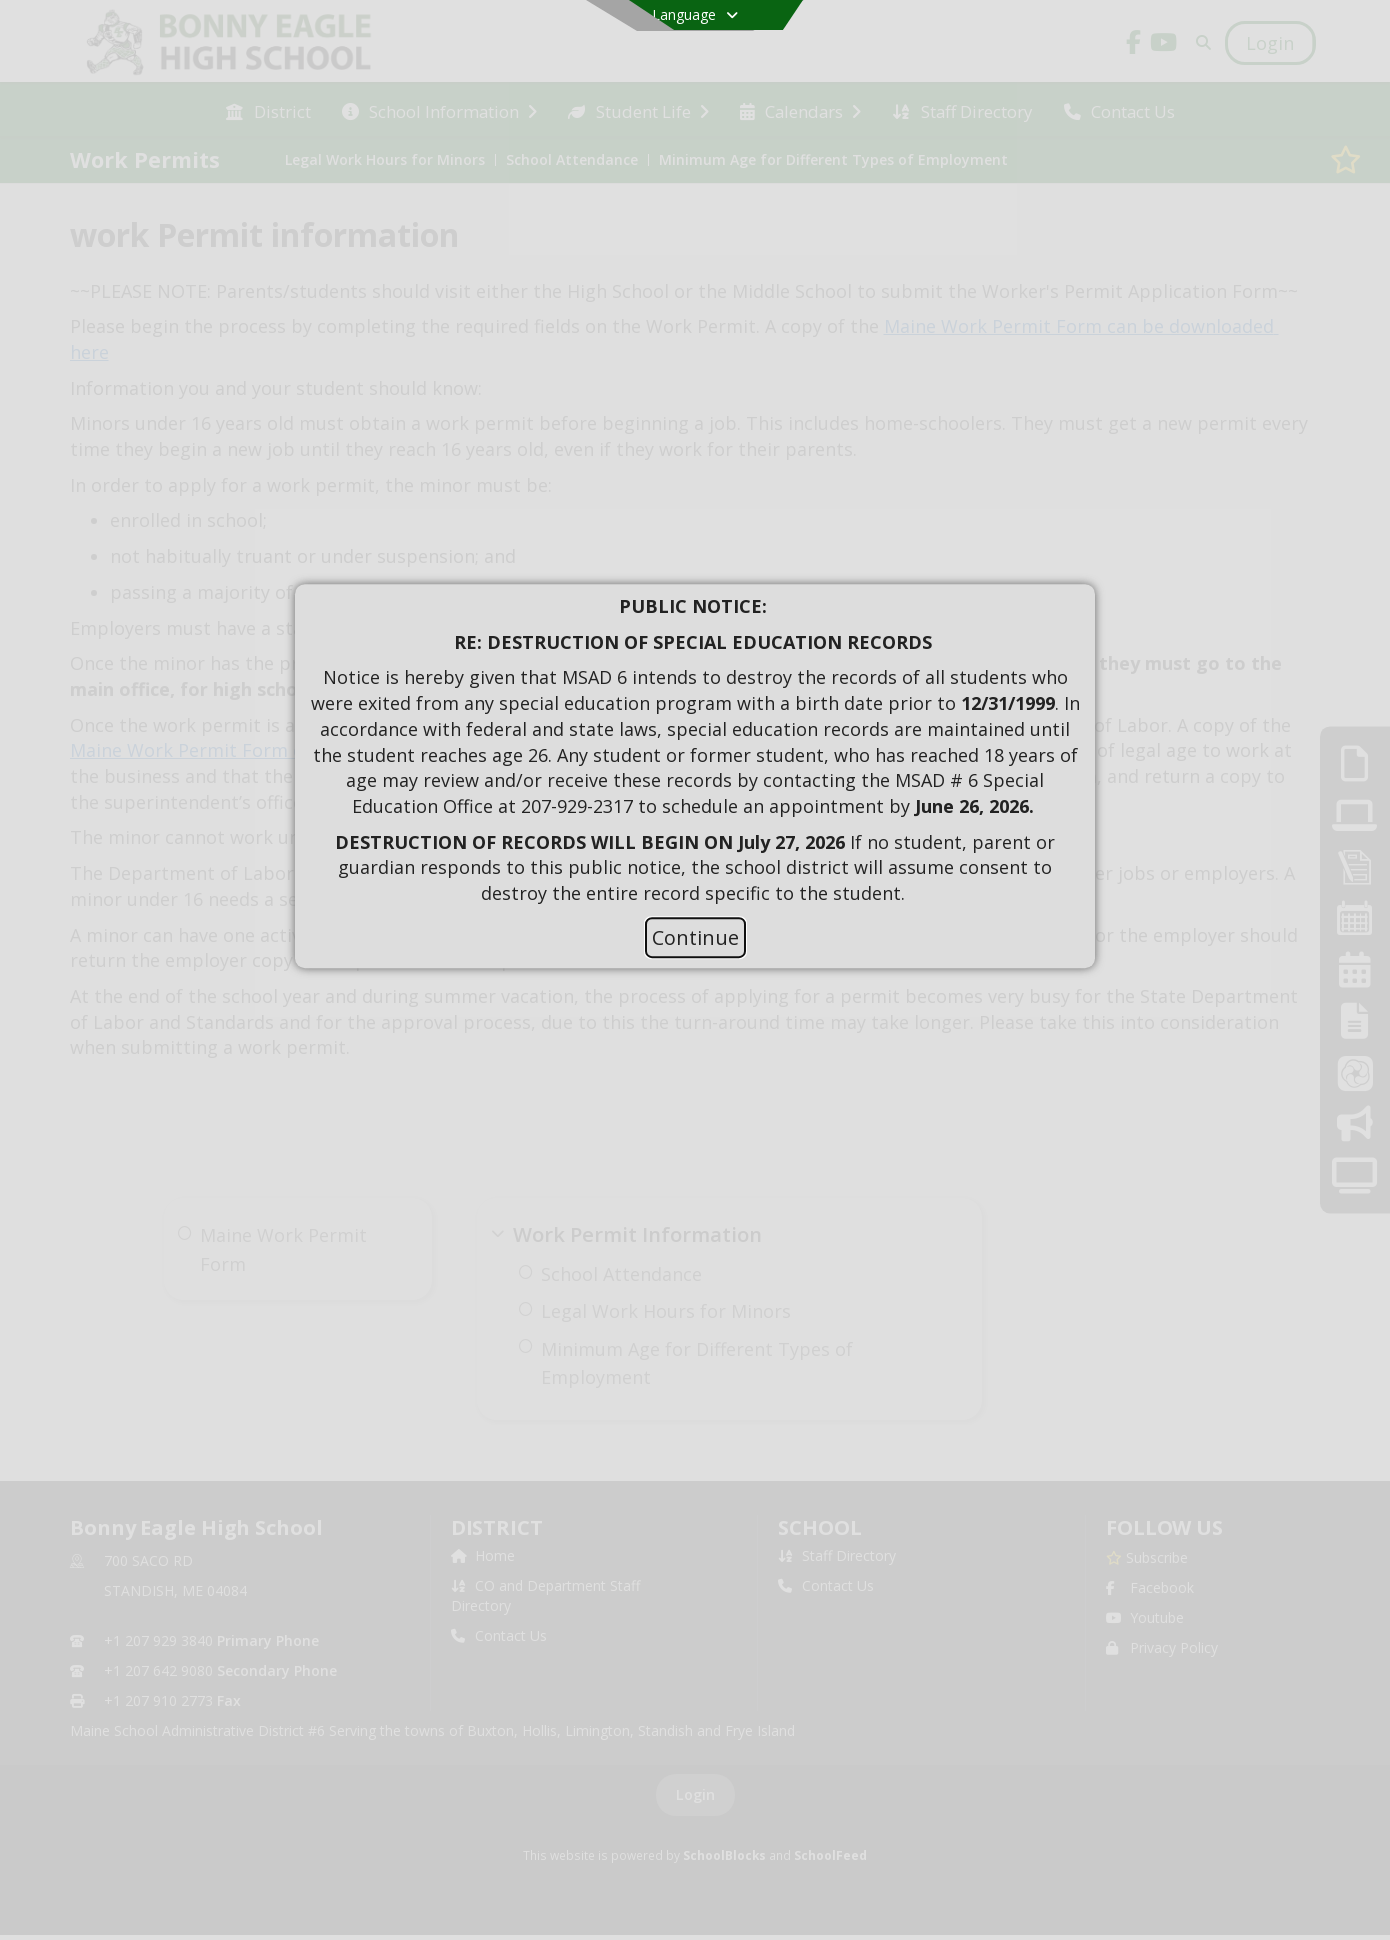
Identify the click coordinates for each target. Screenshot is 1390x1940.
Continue (695, 937)
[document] (695, 750)
